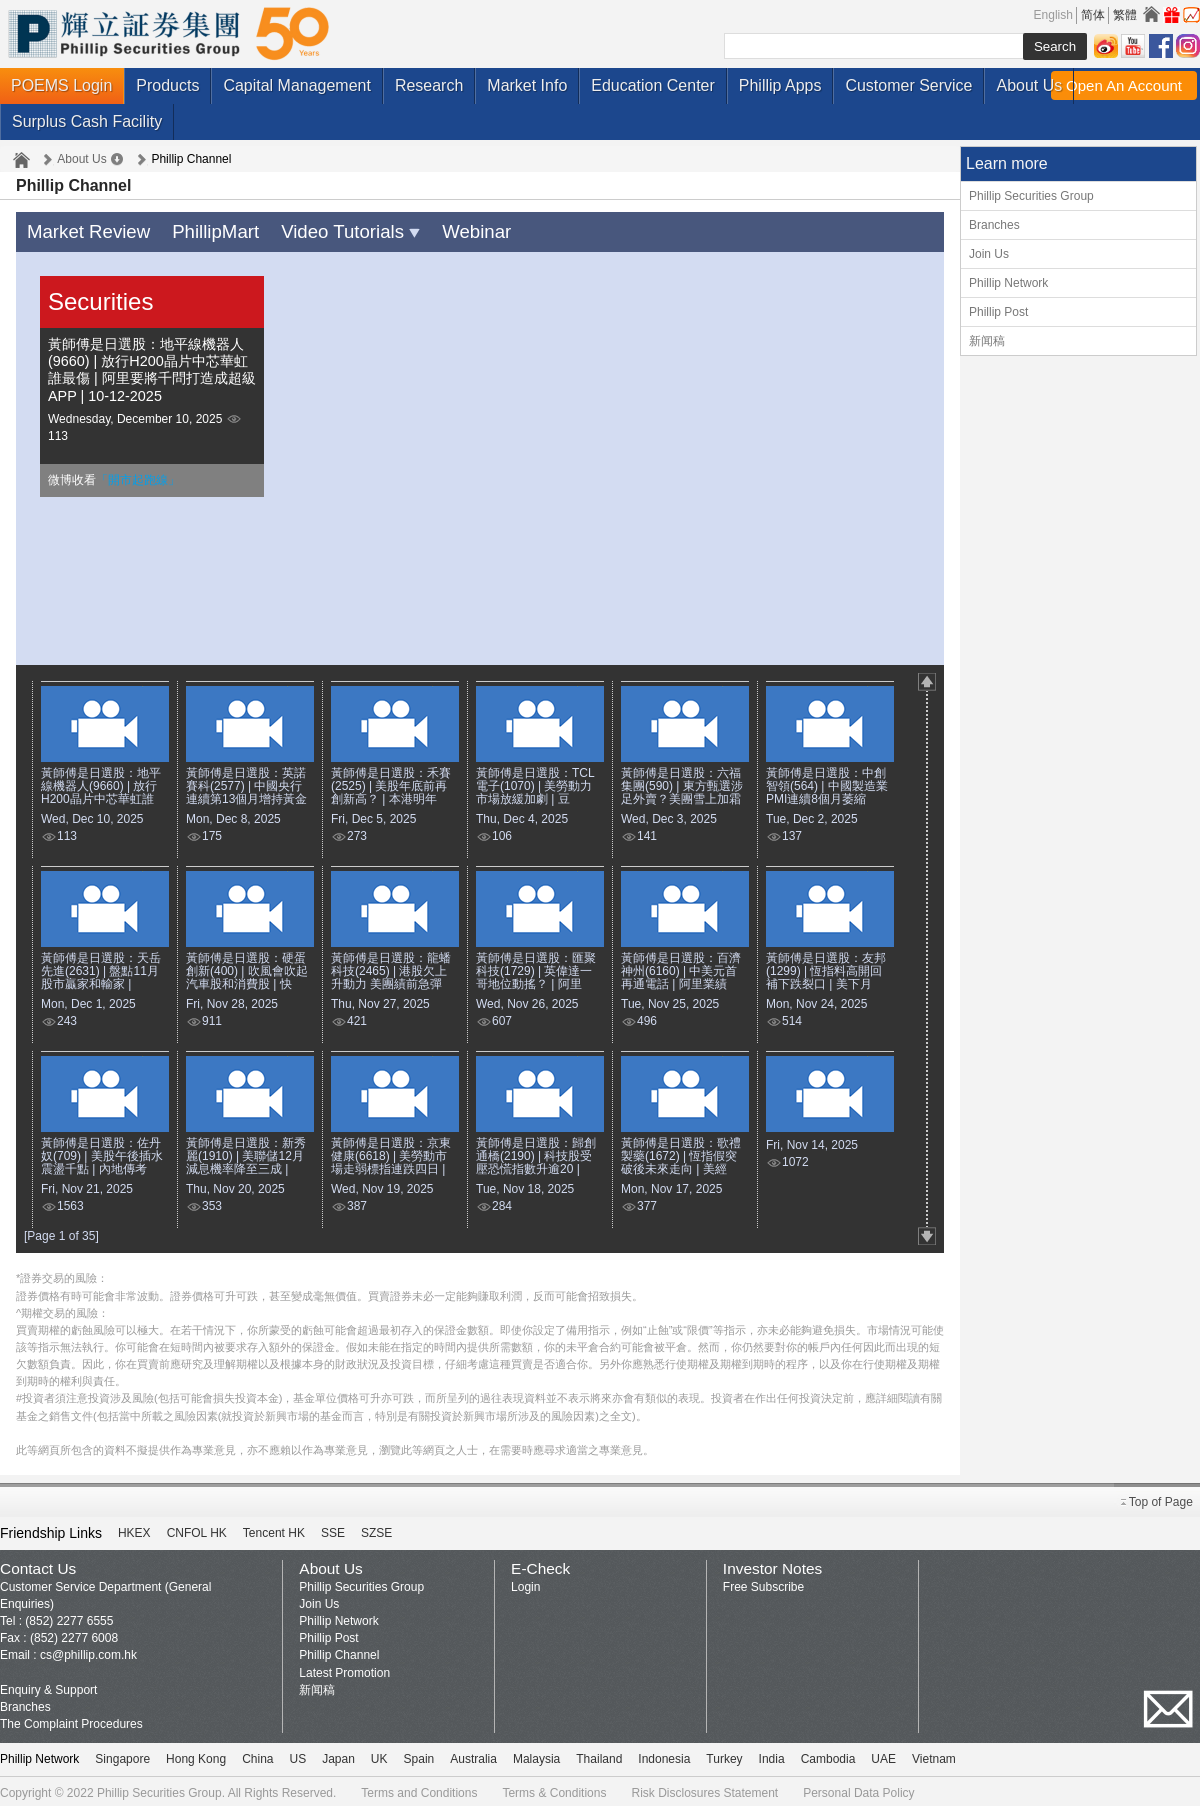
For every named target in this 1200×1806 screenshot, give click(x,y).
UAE (883, 1755)
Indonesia (664, 1755)
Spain (419, 1755)
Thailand (599, 1755)
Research (429, 85)
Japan (338, 1755)
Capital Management (297, 85)
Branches (994, 225)
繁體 (1125, 15)
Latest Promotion (344, 1669)
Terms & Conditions (554, 1789)
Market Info (527, 85)
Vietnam (934, 1755)
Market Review (80, 229)
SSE (333, 1529)
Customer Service (908, 85)
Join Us (989, 254)
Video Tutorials (311, 229)
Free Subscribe (763, 1583)
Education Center (653, 85)
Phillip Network (1008, 283)
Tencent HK (274, 1529)
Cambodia (828, 1755)
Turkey (724, 1755)
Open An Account (1124, 85)
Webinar (423, 229)
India (772, 1755)
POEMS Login (61, 85)
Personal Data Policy (858, 1789)
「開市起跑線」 (138, 476)
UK (379, 1755)
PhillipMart (192, 229)
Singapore (122, 1755)
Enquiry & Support (48, 1686)
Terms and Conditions (419, 1789)
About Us (1029, 85)
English (1053, 15)
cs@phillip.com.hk (88, 1651)
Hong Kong (196, 1755)
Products (167, 85)
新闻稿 (987, 341)
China (257, 1755)
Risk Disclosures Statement (704, 1789)
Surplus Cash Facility (87, 121)
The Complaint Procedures (71, 1720)
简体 (1093, 15)
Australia (473, 1755)
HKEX (134, 1529)
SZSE (376, 1529)
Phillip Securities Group (1031, 196)
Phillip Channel (339, 1651)
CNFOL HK (197, 1529)
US (297, 1755)
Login (525, 1583)
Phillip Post (998, 312)
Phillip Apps (780, 85)
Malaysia (536, 1755)
